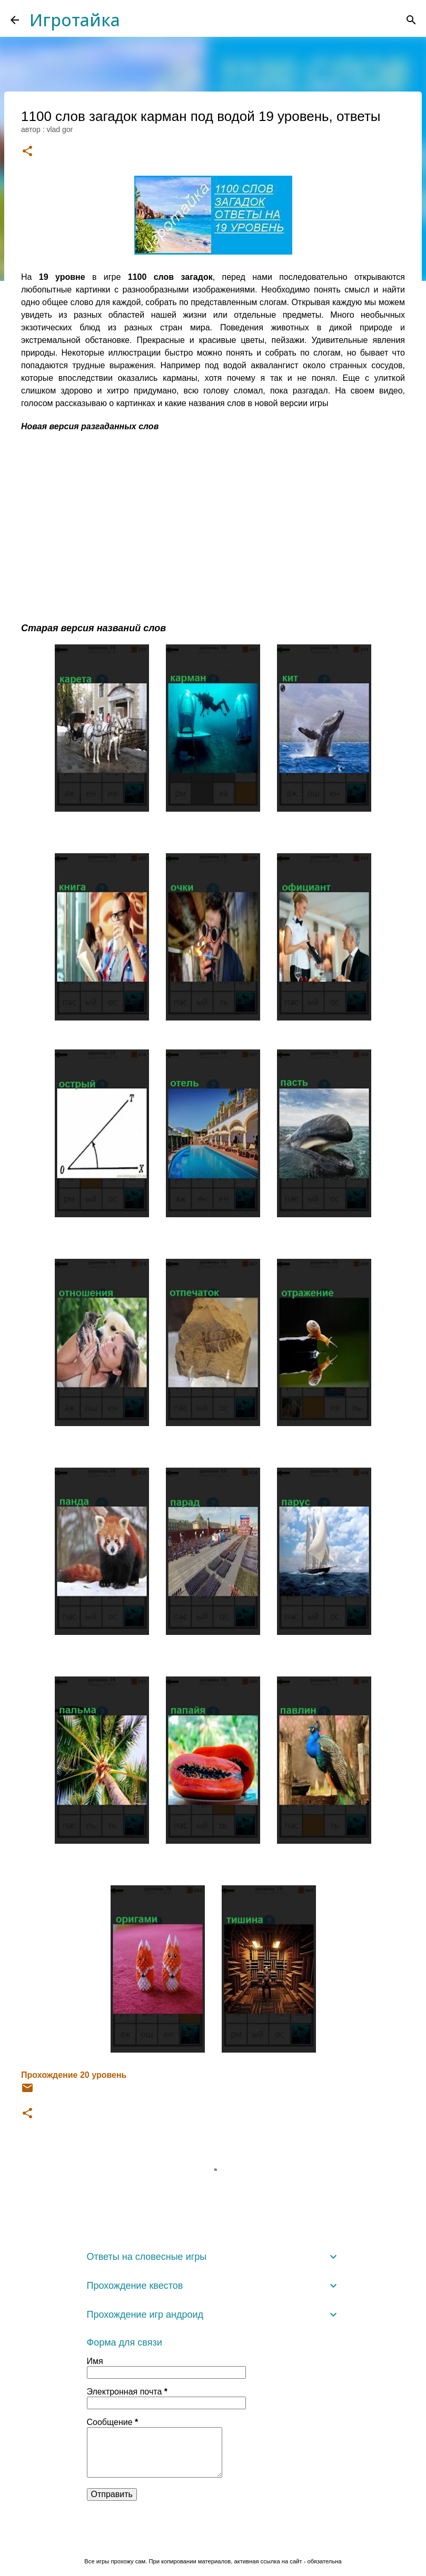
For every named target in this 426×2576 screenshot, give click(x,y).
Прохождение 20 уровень (73, 2074)
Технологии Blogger (213, 2539)
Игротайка (74, 19)
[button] (27, 152)
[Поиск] (411, 20)
